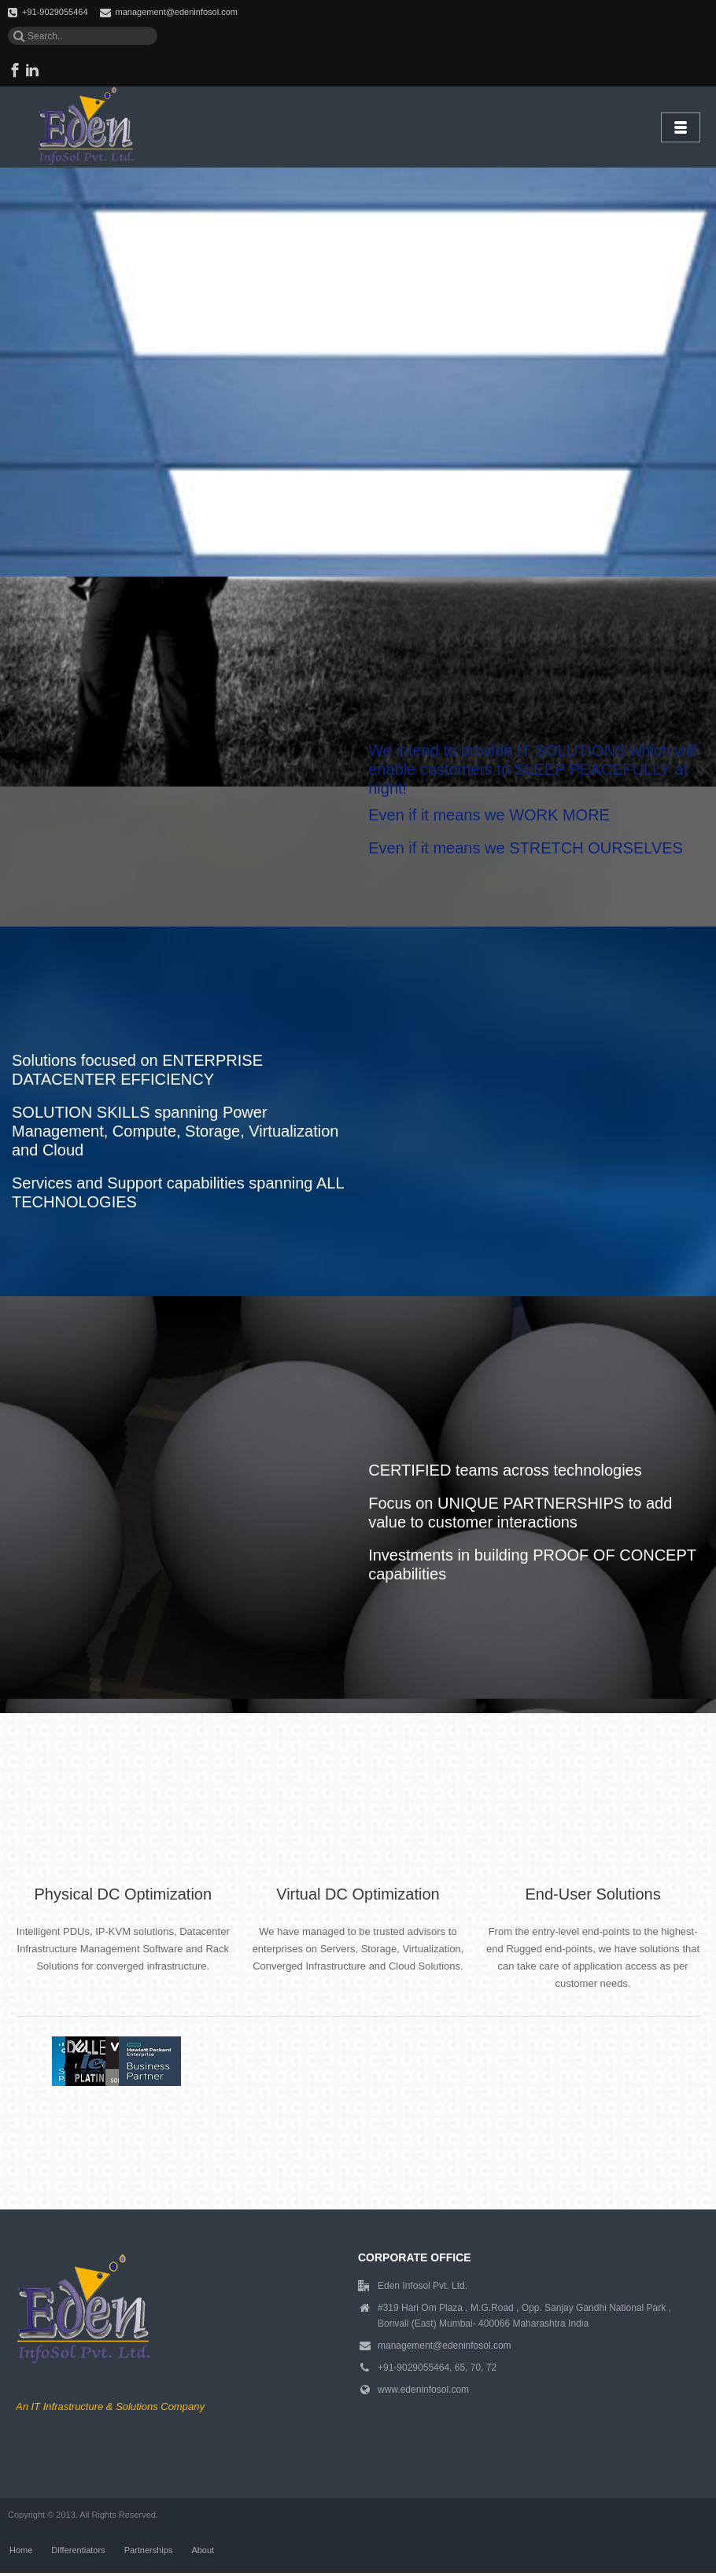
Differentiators (78, 2551)
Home (20, 2551)
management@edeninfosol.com (177, 12)
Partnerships (148, 2551)
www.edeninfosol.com (423, 2389)
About (202, 2551)
